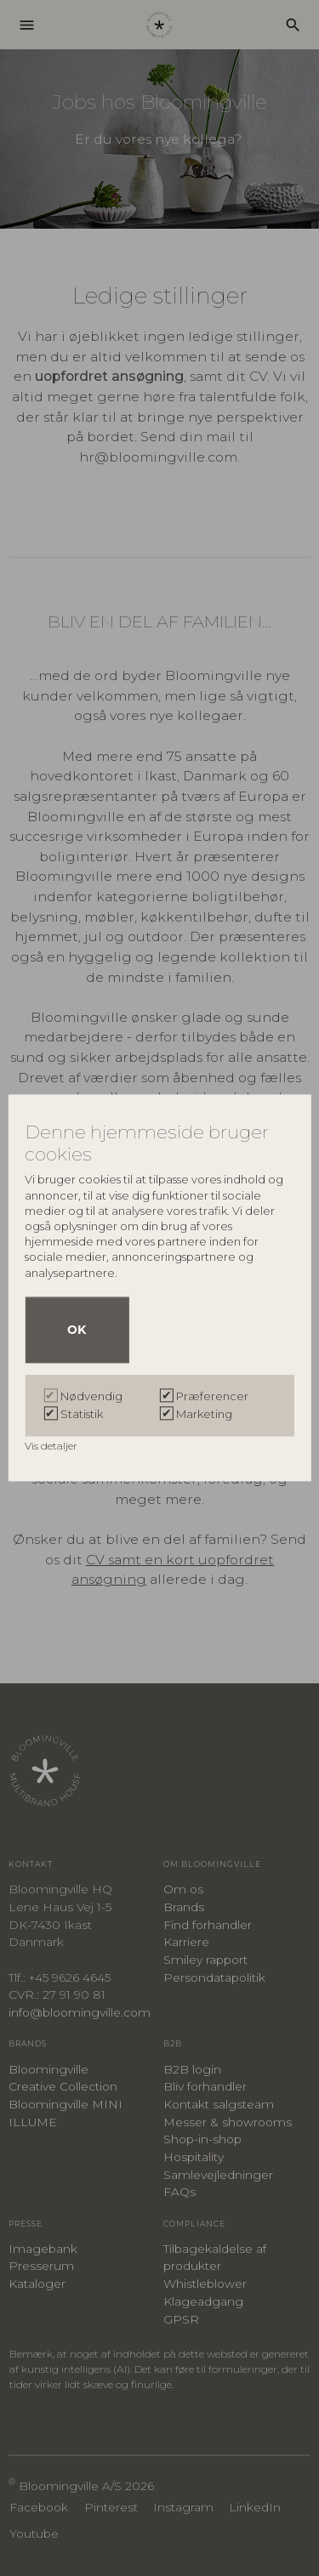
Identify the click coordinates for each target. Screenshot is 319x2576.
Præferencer (212, 1397)
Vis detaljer (52, 1446)
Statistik (81, 1414)
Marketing (204, 1414)
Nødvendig (91, 1397)
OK (76, 1330)
